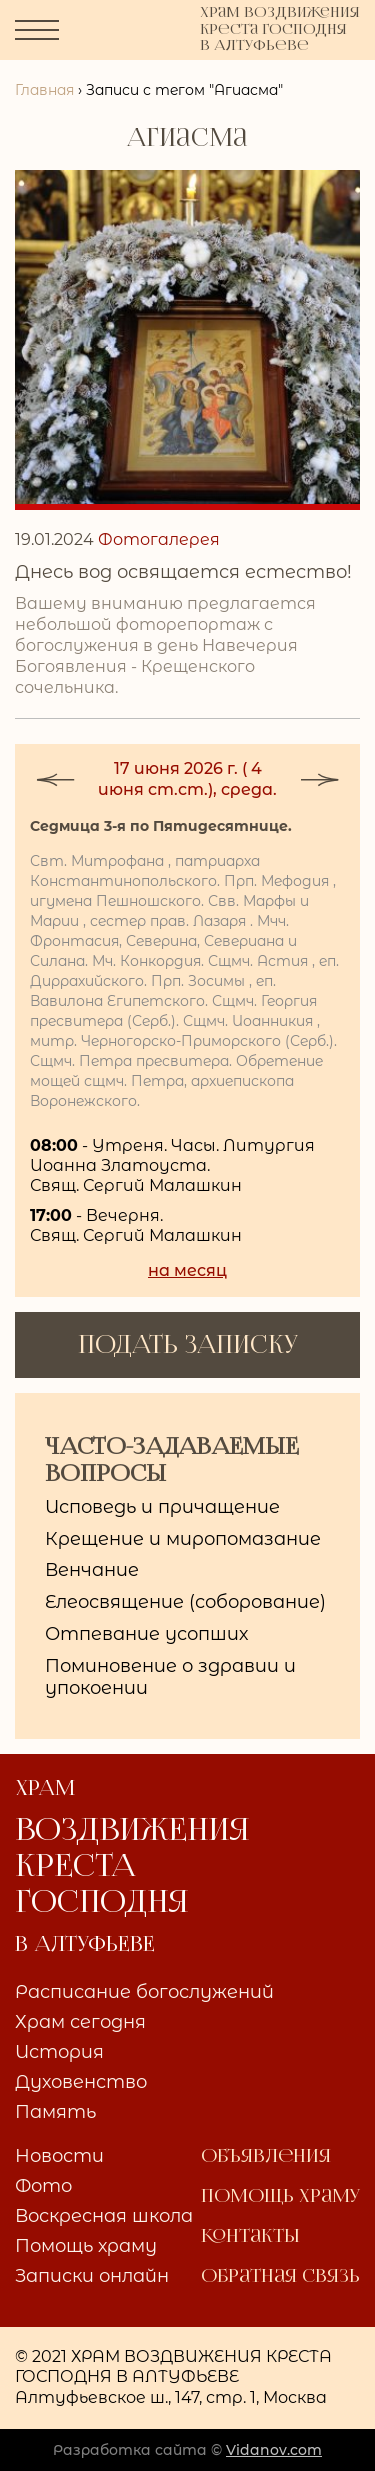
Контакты (250, 2237)
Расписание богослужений (144, 1993)
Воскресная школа (104, 2217)
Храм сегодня (80, 2023)
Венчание (92, 1570)
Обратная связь (280, 2277)
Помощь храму (86, 2247)
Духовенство (81, 2083)
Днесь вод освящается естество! (183, 572)
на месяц (187, 1270)
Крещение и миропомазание (183, 1539)
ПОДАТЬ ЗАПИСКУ (188, 1344)
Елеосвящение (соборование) (185, 1602)
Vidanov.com (274, 2450)
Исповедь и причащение (162, 1507)
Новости (59, 2157)
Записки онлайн (92, 2277)
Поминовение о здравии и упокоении (170, 1677)
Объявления (266, 2157)
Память (55, 2113)
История (59, 2053)
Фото (43, 2187)
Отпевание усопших (146, 1634)
